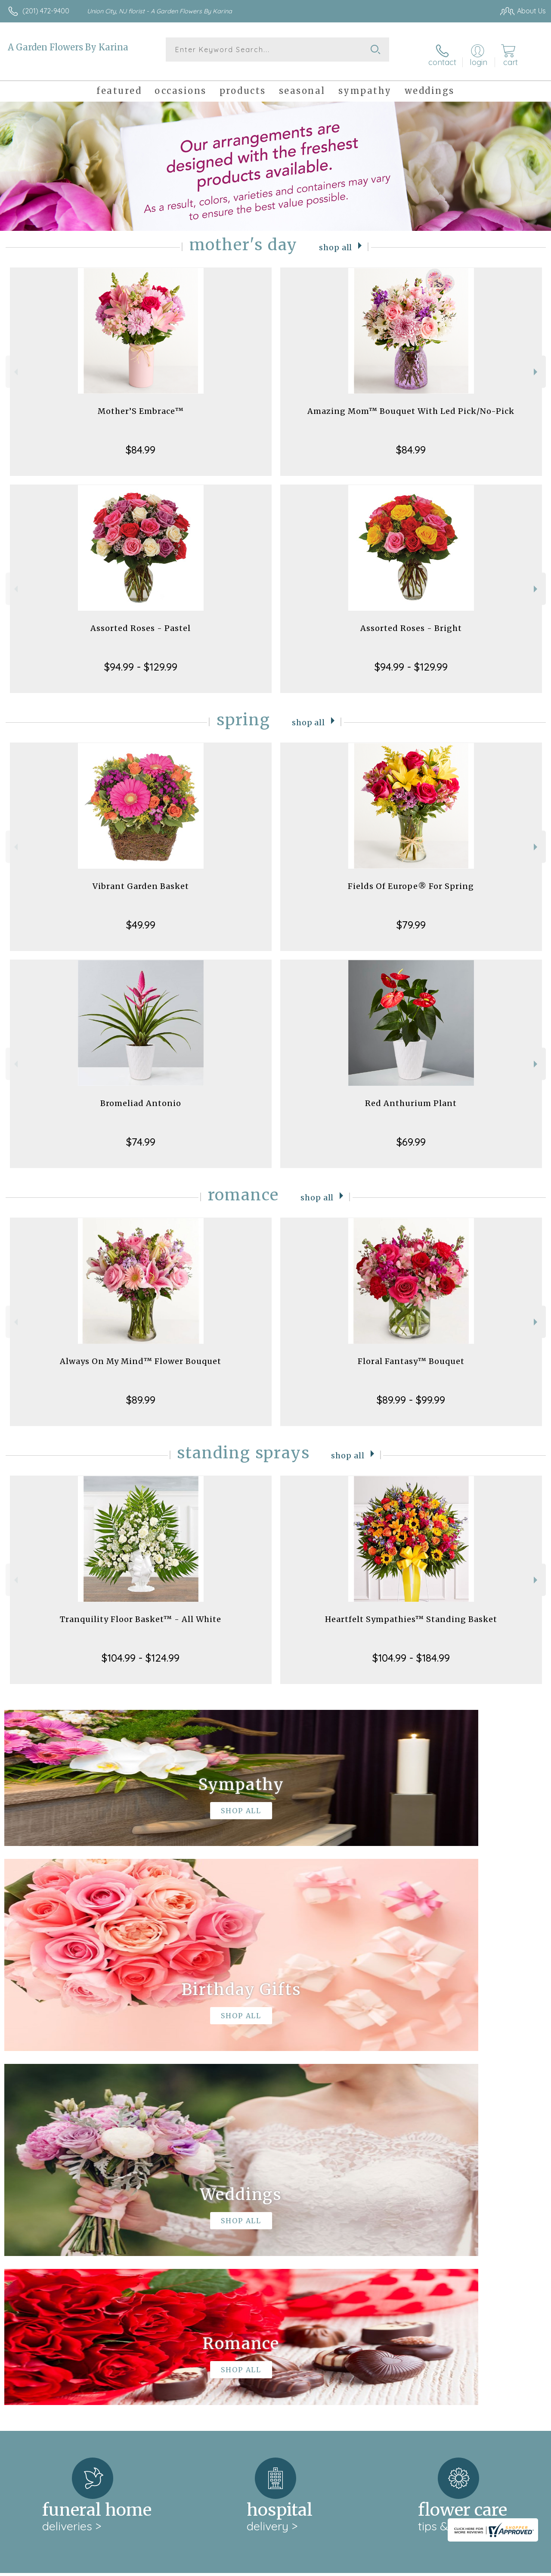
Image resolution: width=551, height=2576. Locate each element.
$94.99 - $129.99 (140, 658)
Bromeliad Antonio (140, 1095)
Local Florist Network (462, 2567)
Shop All (336, 238)
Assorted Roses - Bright (411, 620)
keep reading (295, 2245)
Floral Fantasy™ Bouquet (411, 1353)
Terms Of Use (349, 2567)
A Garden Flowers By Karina (68, 47)
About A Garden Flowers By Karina (70, 2228)
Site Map (515, 2567)
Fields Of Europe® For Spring (411, 877)
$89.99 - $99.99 (411, 1391)
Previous (15, 363)
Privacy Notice (400, 2567)
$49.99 (140, 916)
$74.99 (140, 1133)
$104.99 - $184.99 (411, 1649)
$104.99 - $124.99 (141, 1649)
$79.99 (411, 916)
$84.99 (140, 441)
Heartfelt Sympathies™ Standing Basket (411, 1611)
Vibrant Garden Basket (141, 877)
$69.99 (411, 1133)
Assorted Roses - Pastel (140, 620)
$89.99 (140, 1391)
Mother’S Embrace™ (141, 402)
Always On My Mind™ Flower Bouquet (140, 1353)
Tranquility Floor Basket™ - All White (140, 1611)
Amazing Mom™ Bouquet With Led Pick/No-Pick (410, 402)
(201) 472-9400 (45, 10)
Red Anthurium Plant (411, 1095)
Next (536, 363)
